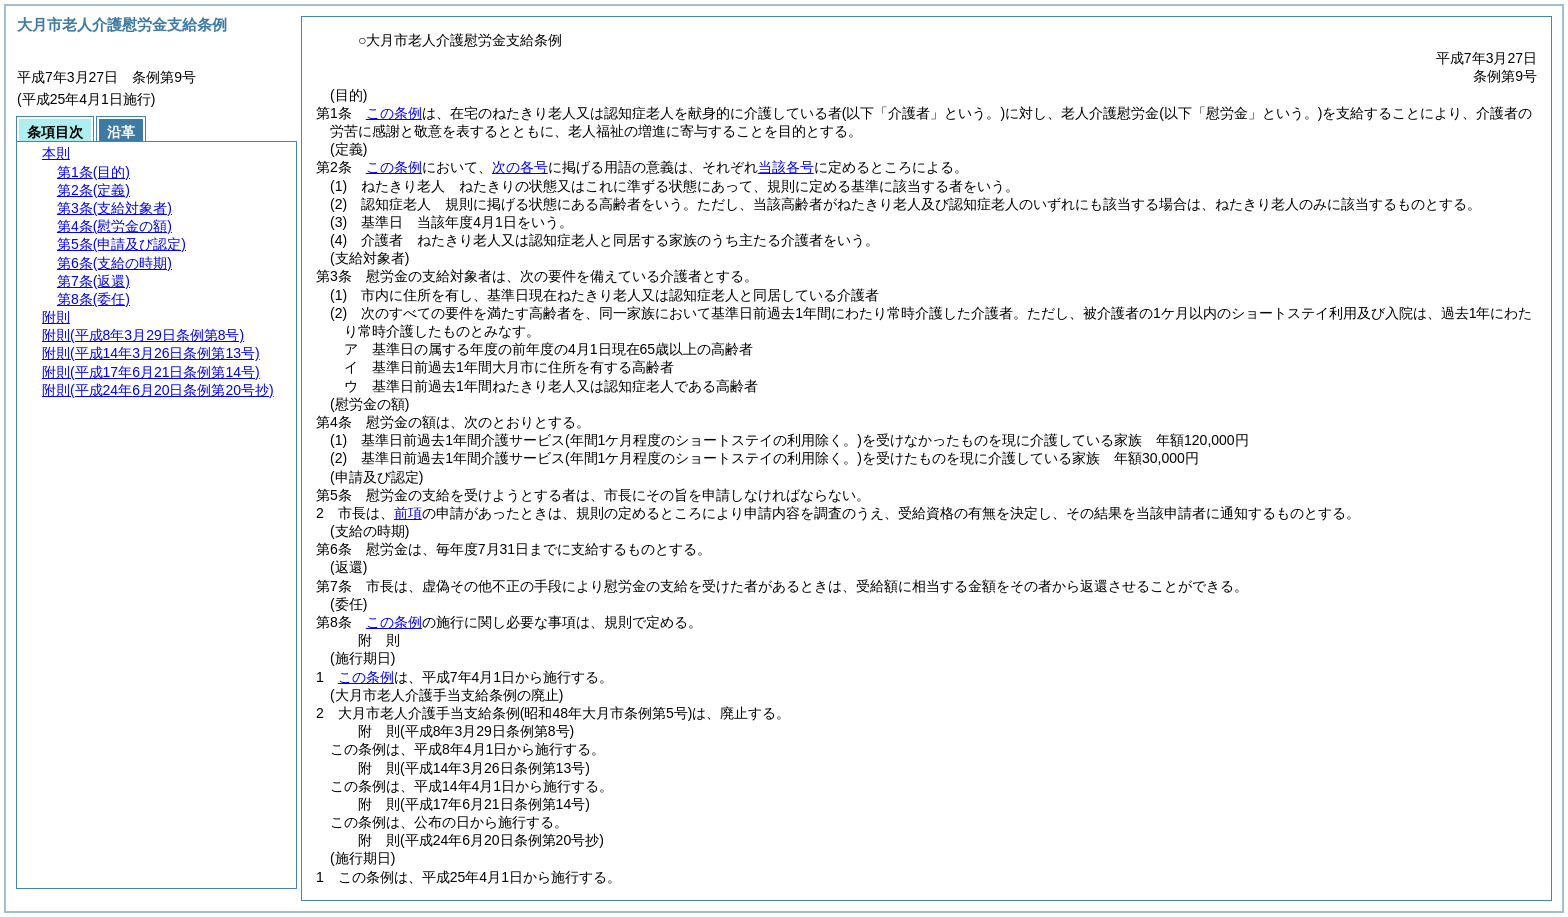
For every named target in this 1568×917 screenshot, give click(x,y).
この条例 (394, 113)
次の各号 (520, 167)
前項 (408, 513)
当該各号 (786, 167)
